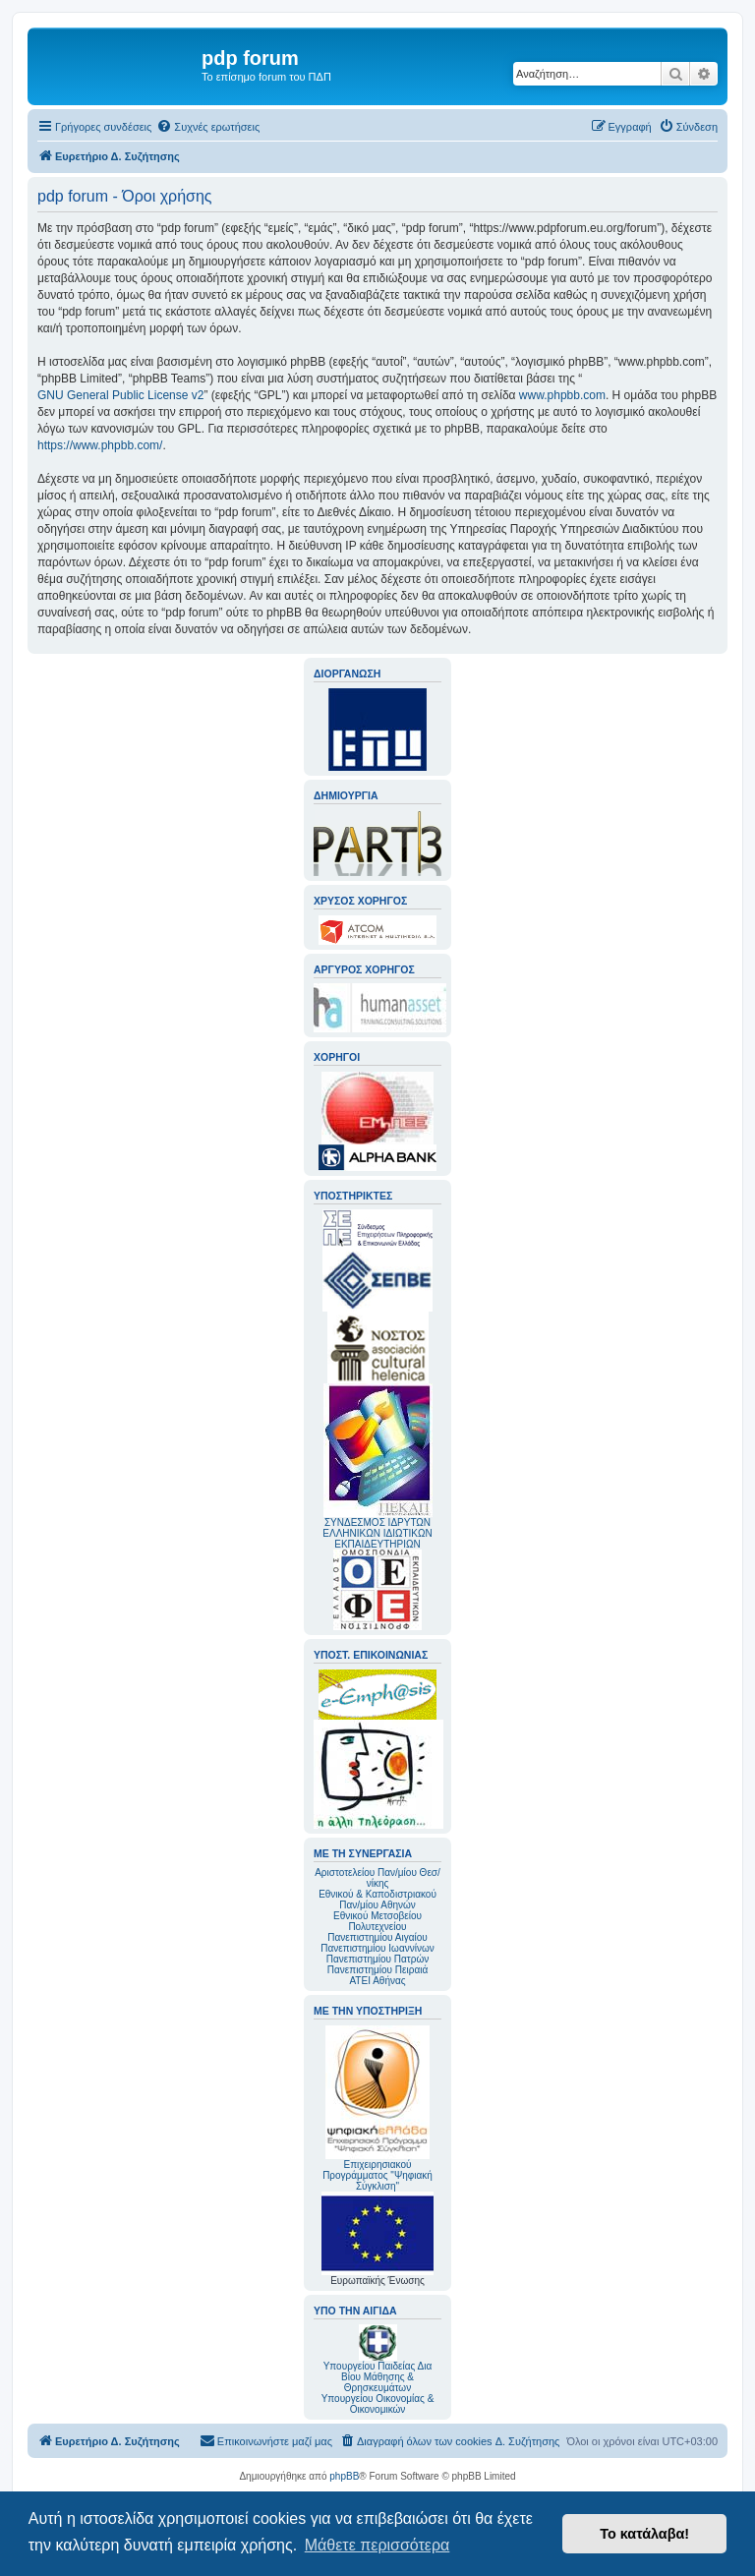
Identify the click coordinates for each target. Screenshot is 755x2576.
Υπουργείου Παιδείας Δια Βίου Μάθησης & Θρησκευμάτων (378, 2377)
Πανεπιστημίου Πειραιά (377, 1969)
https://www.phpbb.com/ (99, 445)
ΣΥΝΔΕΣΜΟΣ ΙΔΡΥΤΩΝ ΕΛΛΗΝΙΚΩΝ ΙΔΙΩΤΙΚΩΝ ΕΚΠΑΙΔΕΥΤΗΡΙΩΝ (377, 1533)
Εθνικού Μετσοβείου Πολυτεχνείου (377, 1921)
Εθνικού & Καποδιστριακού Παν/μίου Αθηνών (377, 1899)
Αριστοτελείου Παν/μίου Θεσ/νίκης (377, 1878)
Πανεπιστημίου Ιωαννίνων (377, 1948)
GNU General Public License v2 (120, 395)
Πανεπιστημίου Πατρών (378, 1959)
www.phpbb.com (562, 395)
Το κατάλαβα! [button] (644, 2534)
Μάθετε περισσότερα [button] (377, 2545)
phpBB (344, 2476)
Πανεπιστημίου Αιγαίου (377, 1937)
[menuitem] (208, 127)
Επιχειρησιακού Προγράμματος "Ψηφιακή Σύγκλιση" (377, 2108)
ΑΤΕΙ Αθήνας (377, 1980)
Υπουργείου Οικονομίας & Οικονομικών (378, 2404)
